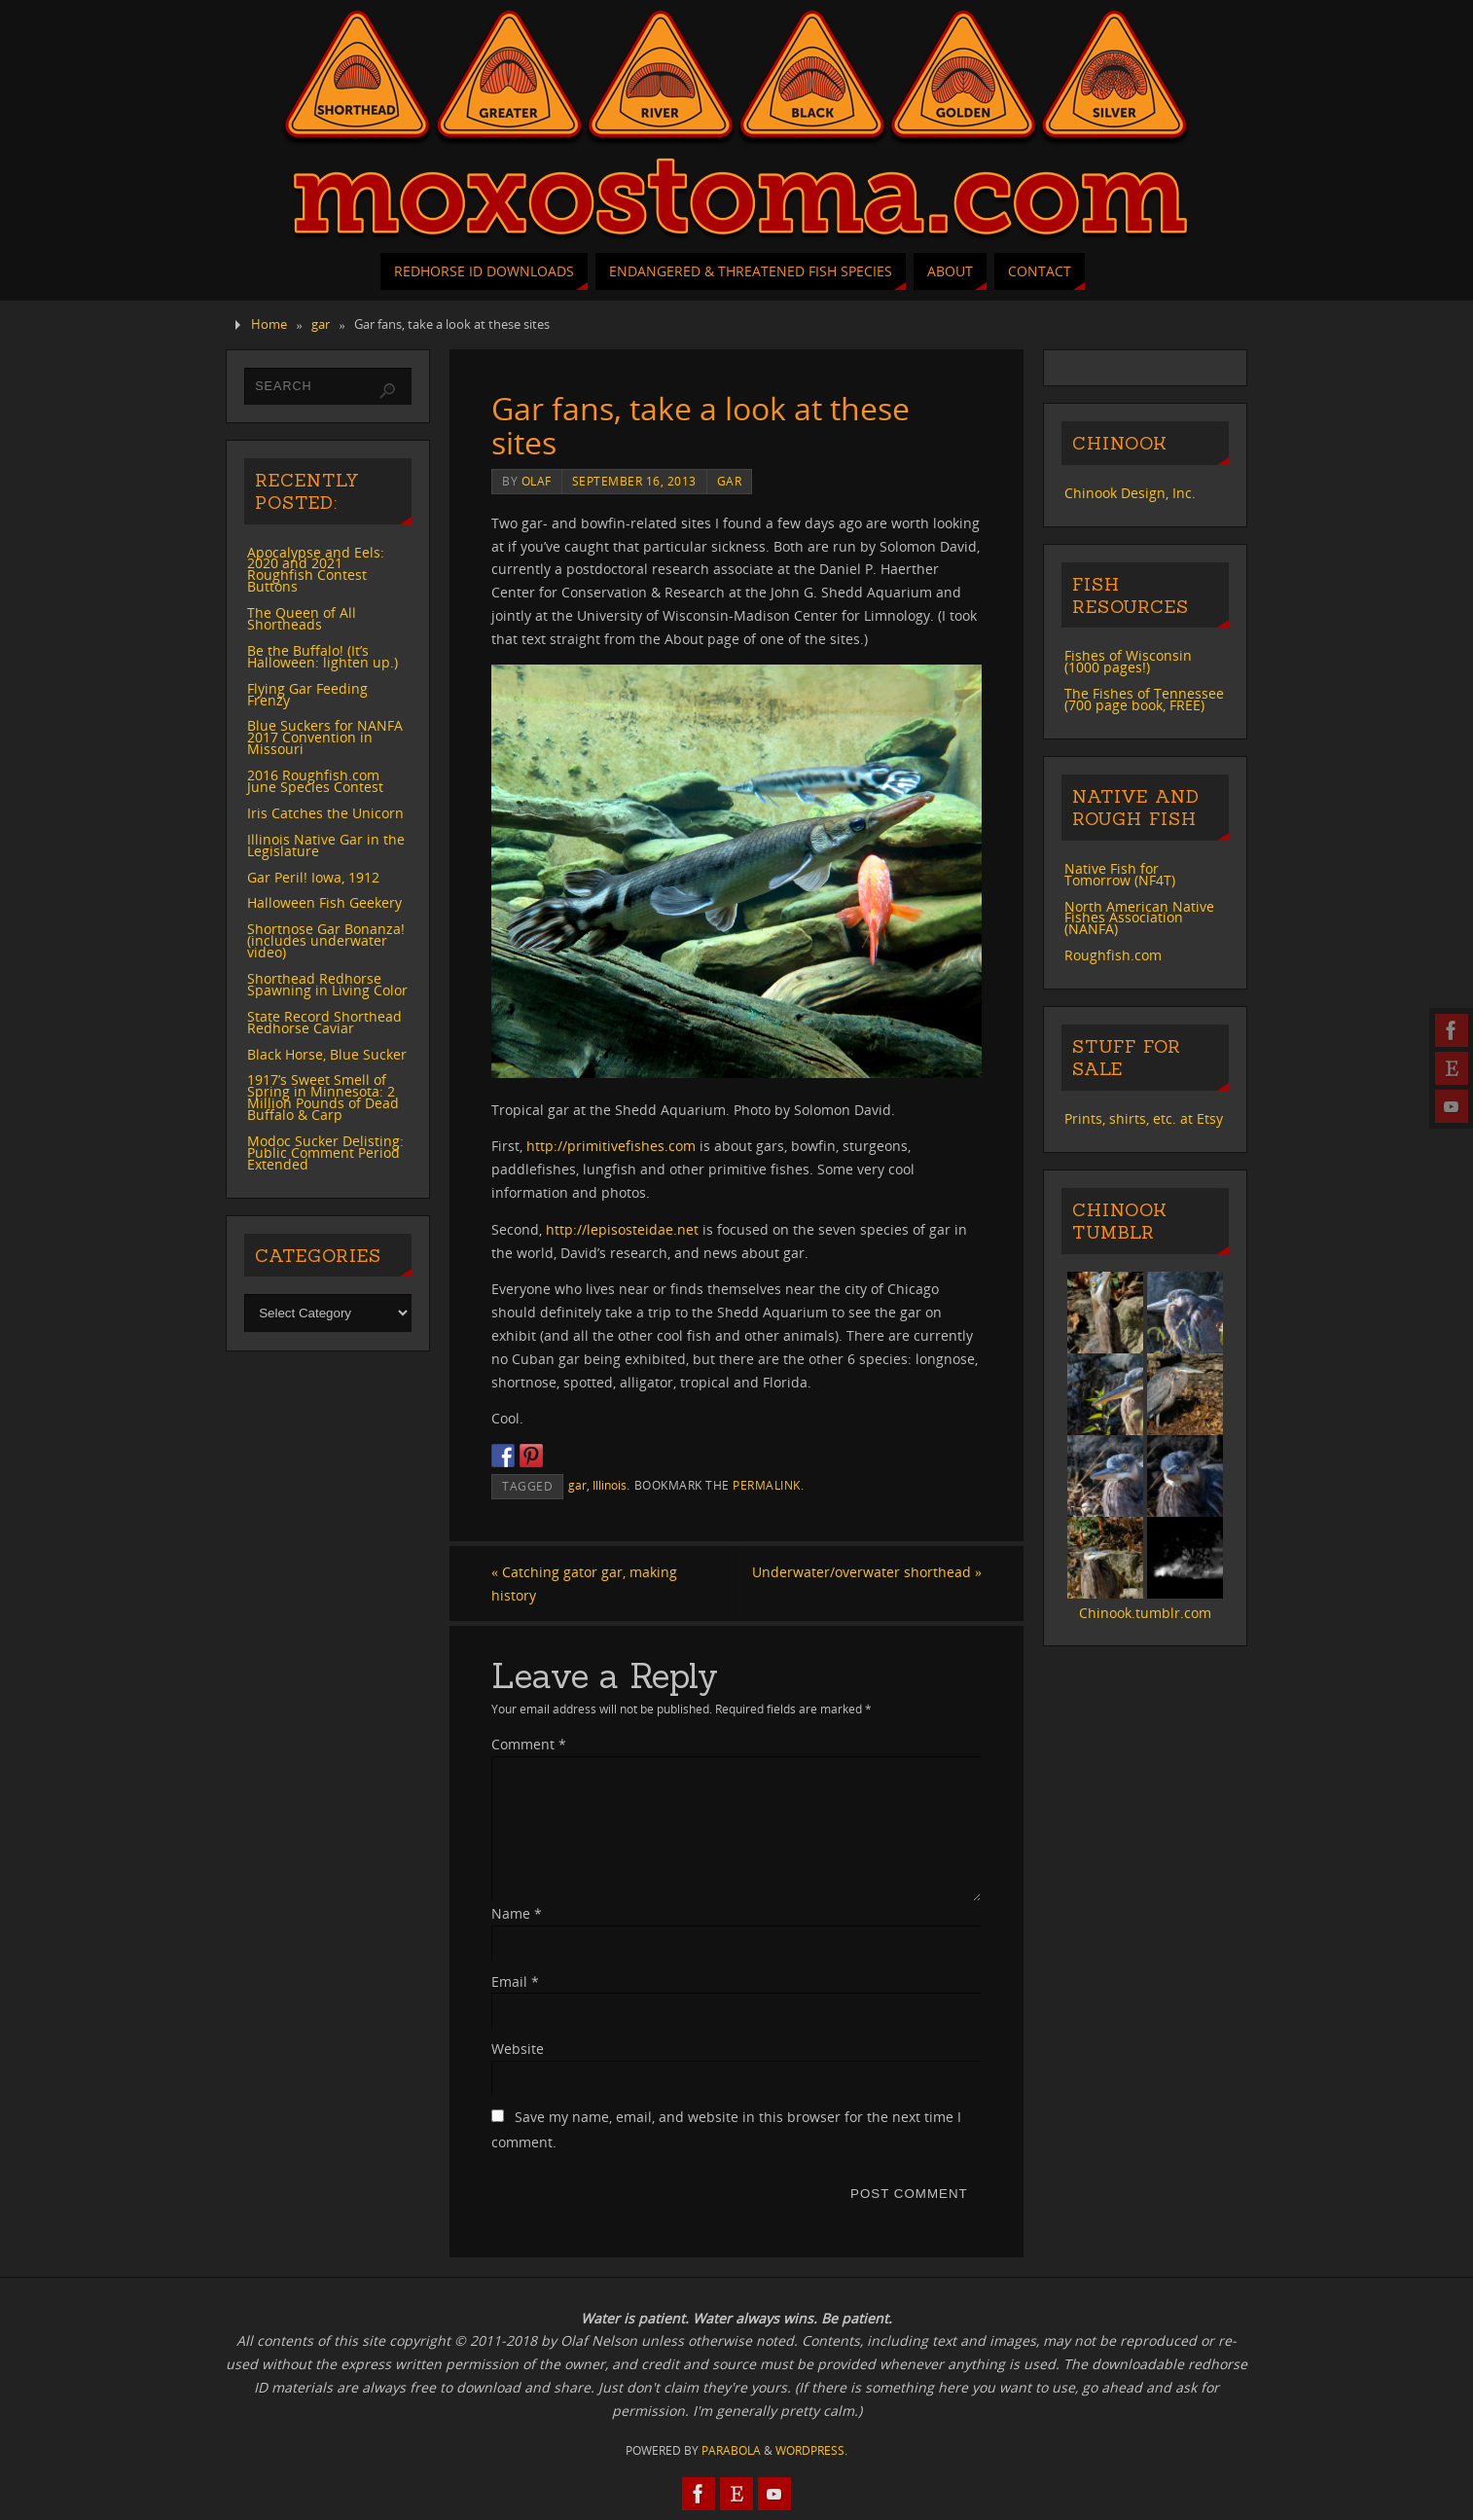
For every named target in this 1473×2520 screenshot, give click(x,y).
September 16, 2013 (634, 480)
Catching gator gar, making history (584, 1583)
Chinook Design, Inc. (1130, 493)
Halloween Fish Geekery (324, 902)
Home (269, 324)
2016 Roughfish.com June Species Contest (315, 781)
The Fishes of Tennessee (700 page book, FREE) (1144, 699)
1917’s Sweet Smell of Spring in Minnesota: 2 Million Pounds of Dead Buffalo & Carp (323, 1097)
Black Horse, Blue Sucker (327, 1054)
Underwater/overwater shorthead (867, 1572)
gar (320, 324)
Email (515, 1981)
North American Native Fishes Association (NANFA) (1139, 918)
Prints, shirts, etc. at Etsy (1143, 1118)
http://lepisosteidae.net (622, 1229)
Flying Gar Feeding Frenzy (307, 694)
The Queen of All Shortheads (301, 618)
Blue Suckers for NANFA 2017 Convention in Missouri (325, 737)
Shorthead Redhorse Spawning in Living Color (327, 984)
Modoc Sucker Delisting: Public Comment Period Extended (325, 1152)
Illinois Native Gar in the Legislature (326, 845)
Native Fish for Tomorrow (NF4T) (1119, 874)
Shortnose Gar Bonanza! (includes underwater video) (326, 940)
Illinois (610, 1485)
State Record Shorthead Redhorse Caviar (324, 1022)
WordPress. (811, 2450)
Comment (528, 1744)
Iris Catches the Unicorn (325, 813)
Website (517, 2048)
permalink (767, 1485)
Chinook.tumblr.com (1145, 1612)
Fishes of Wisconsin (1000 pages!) (1128, 661)
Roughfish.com (1113, 955)
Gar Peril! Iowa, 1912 (313, 877)
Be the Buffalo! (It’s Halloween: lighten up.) (322, 656)
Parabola (731, 2450)
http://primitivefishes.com (611, 1145)
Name (516, 1913)
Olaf (536, 480)
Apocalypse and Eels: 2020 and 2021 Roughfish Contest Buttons (315, 569)
